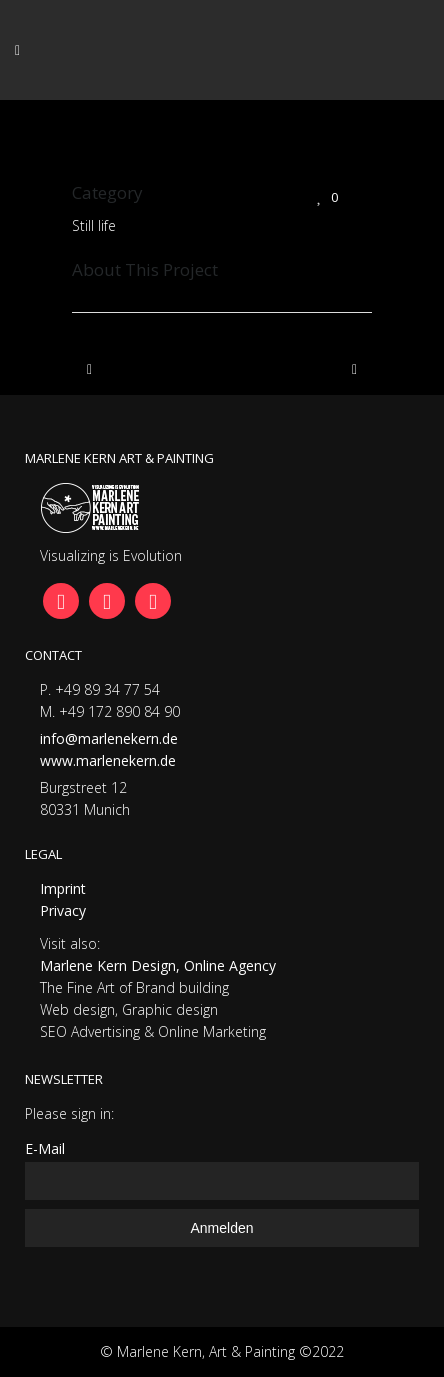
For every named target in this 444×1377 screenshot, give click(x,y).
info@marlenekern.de (109, 738)
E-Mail (45, 1148)
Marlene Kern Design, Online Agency (158, 965)
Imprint (63, 888)
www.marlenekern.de (108, 760)
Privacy (63, 910)
